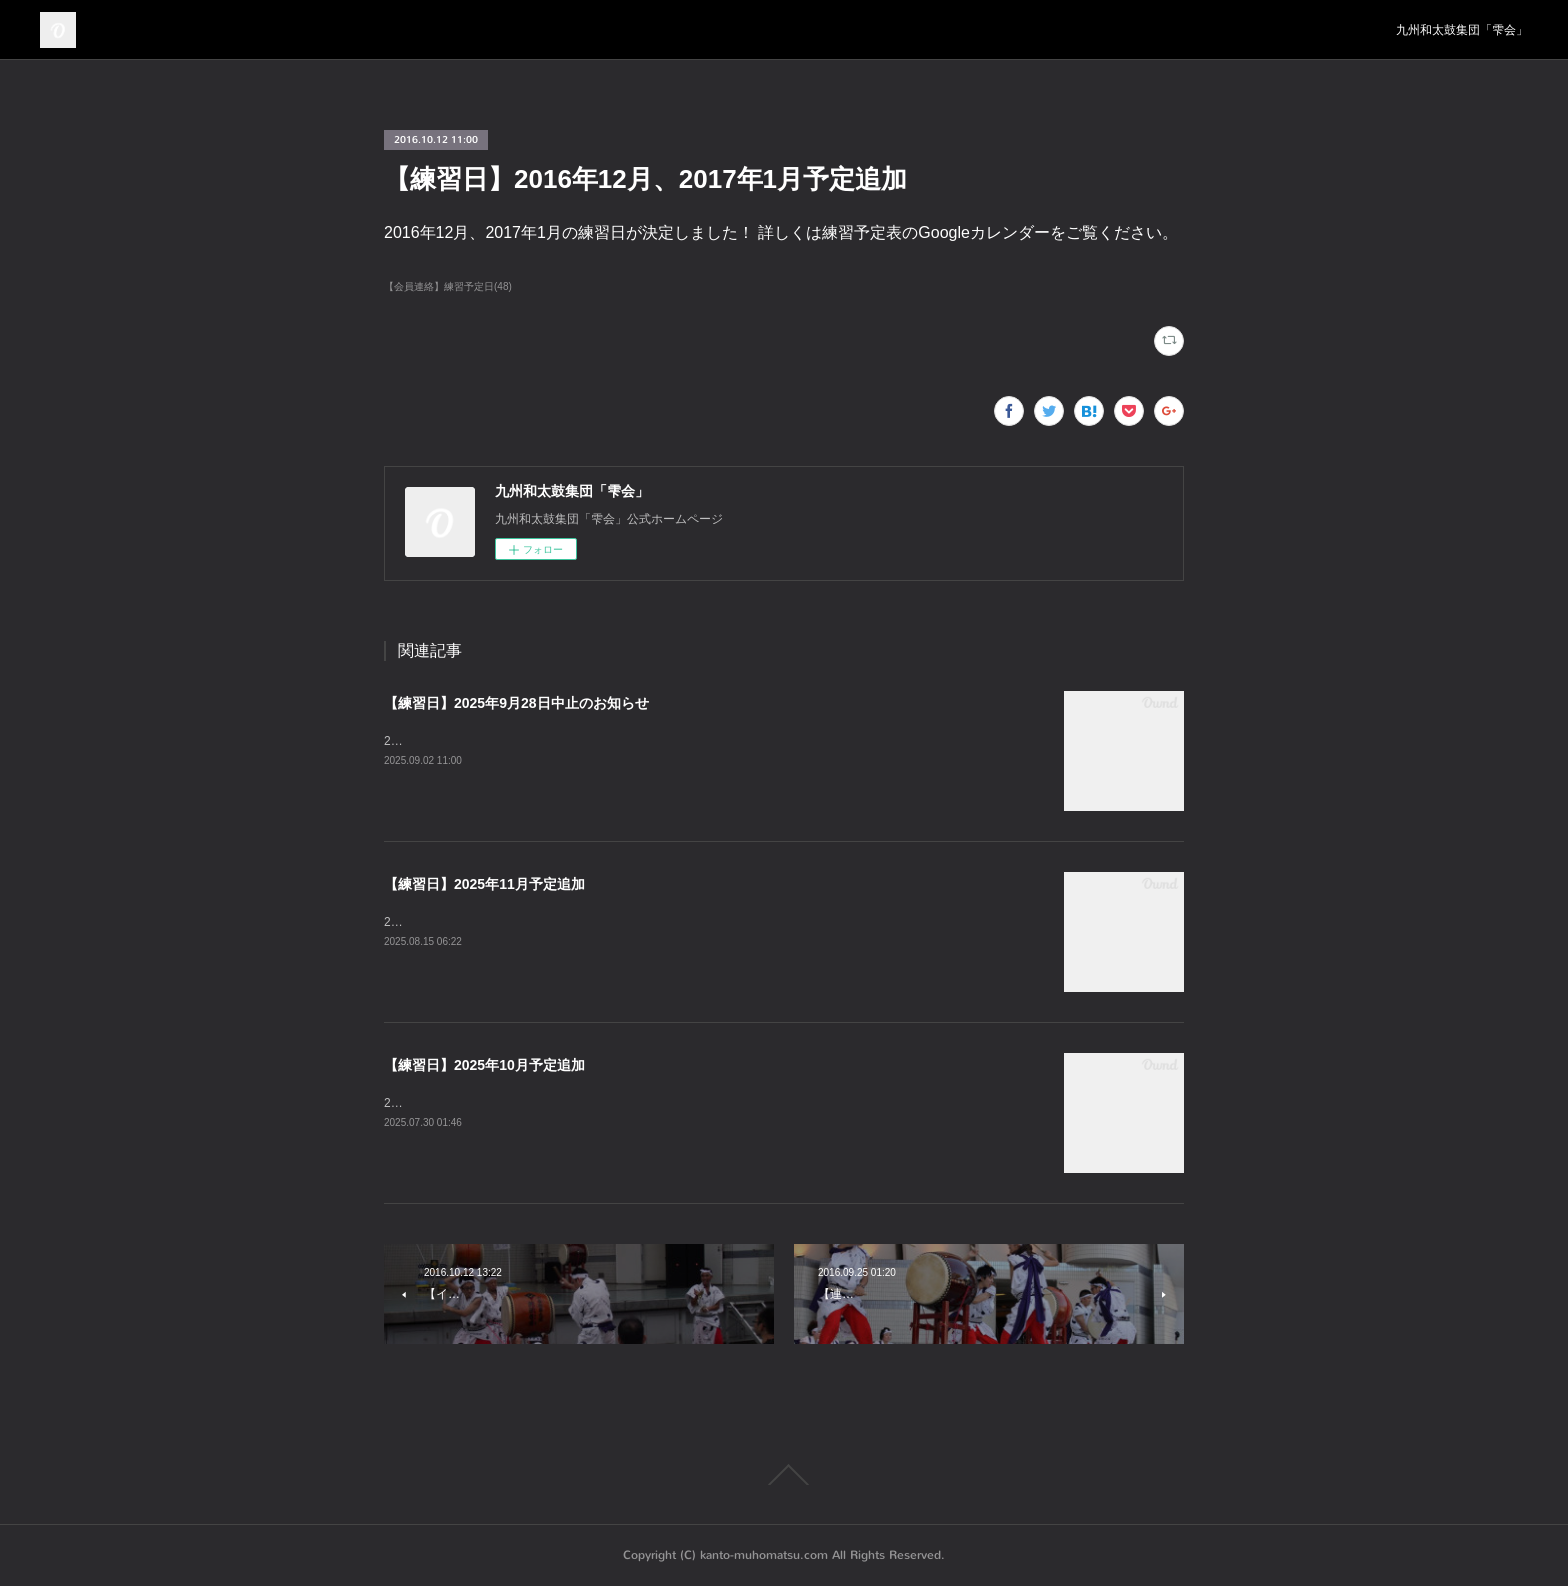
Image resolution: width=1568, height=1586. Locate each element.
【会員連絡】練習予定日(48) (448, 286)
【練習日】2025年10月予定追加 (484, 1065)
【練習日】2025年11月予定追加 (484, 884)
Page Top (784, 1475)
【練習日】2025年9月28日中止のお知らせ (516, 703)
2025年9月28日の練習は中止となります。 (497, 741)
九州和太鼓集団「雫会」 (1462, 30)
